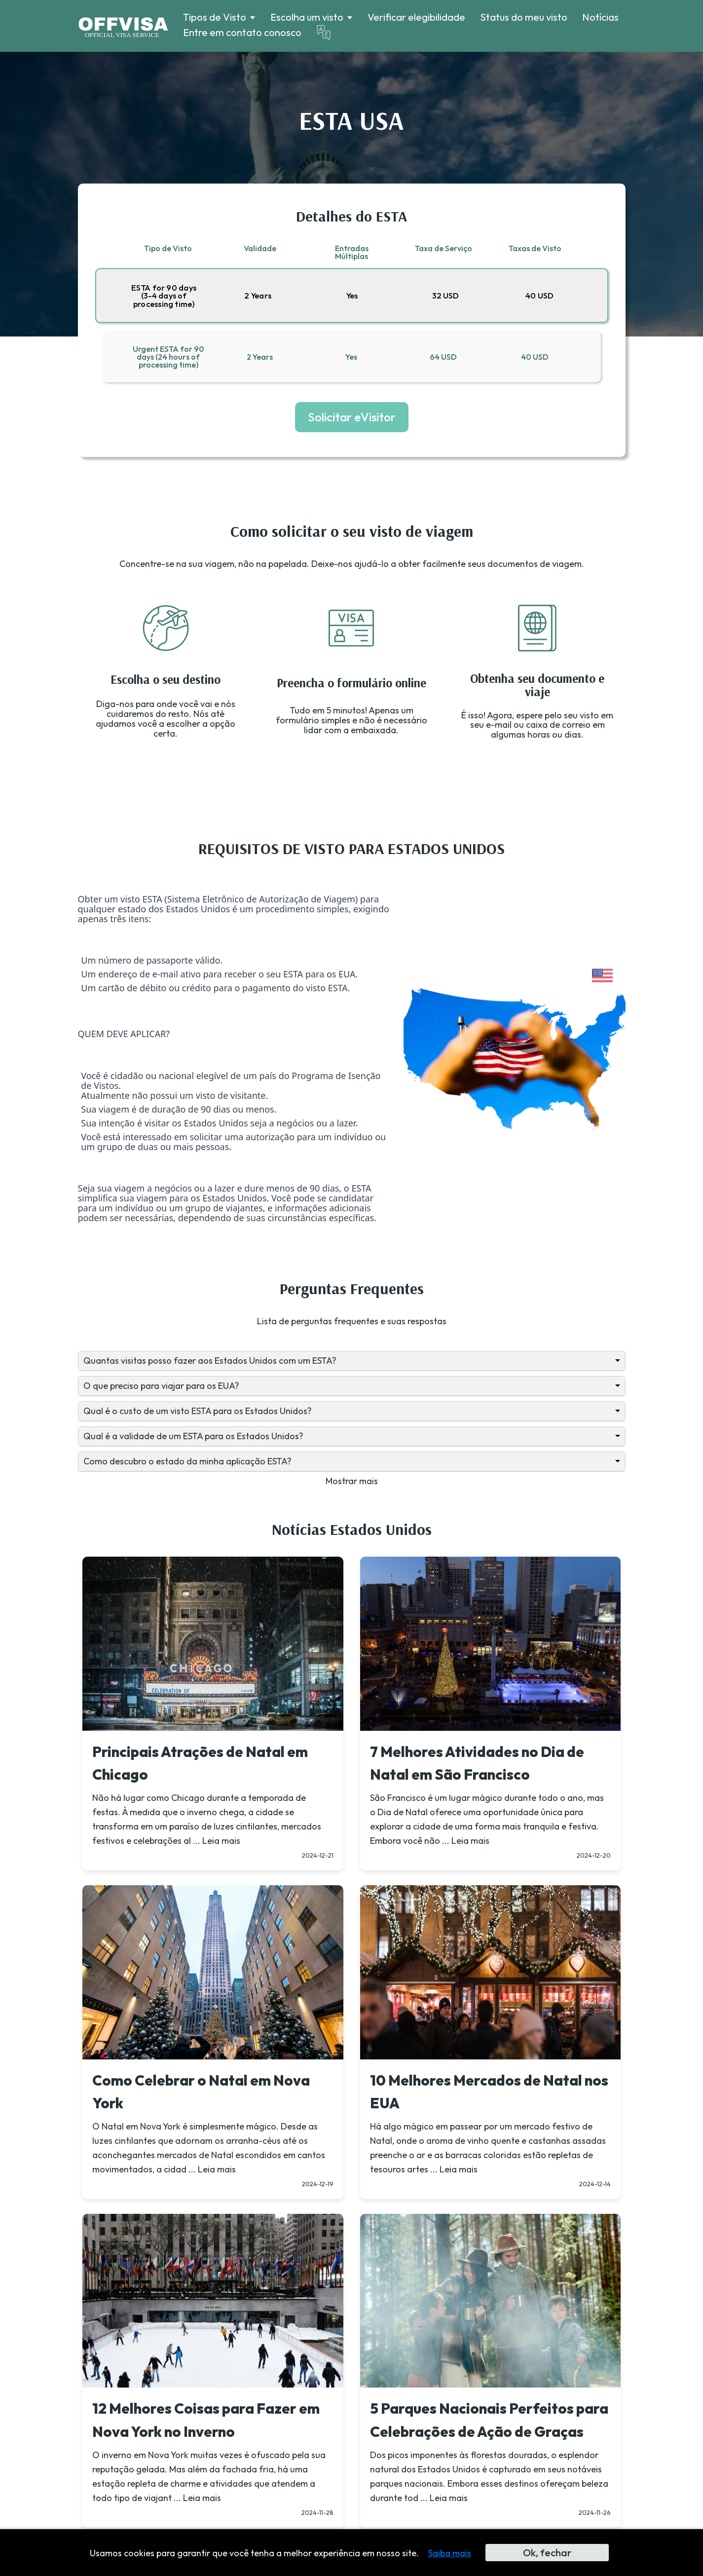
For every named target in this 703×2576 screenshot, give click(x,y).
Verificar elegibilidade (416, 17)
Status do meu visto (523, 17)
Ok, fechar (547, 2552)
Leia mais (221, 1840)
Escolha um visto (306, 17)
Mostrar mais (352, 1481)
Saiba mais (449, 2553)
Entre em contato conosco (242, 32)
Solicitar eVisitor (352, 417)
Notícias (600, 17)
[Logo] (123, 26)
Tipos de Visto (214, 17)
